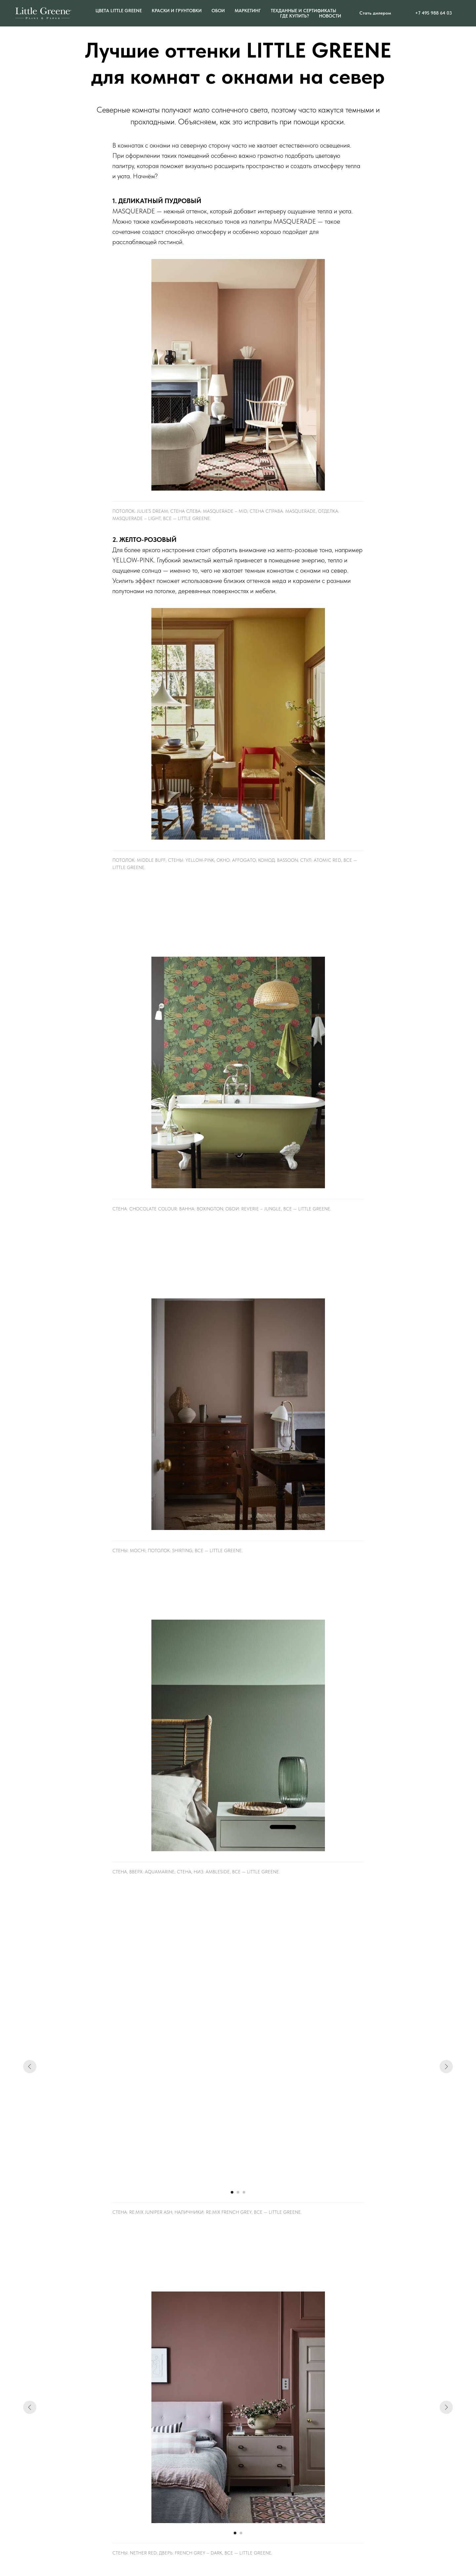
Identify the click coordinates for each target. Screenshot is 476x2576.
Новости (330, 16)
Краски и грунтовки (177, 10)
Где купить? (294, 16)
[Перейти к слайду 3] (244, 2192)
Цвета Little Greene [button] (119, 10)
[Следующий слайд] (446, 2066)
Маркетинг (248, 10)
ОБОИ (218, 10)
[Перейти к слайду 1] (232, 2192)
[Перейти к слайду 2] (238, 2192)
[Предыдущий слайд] (29, 2066)
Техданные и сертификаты (303, 10)
